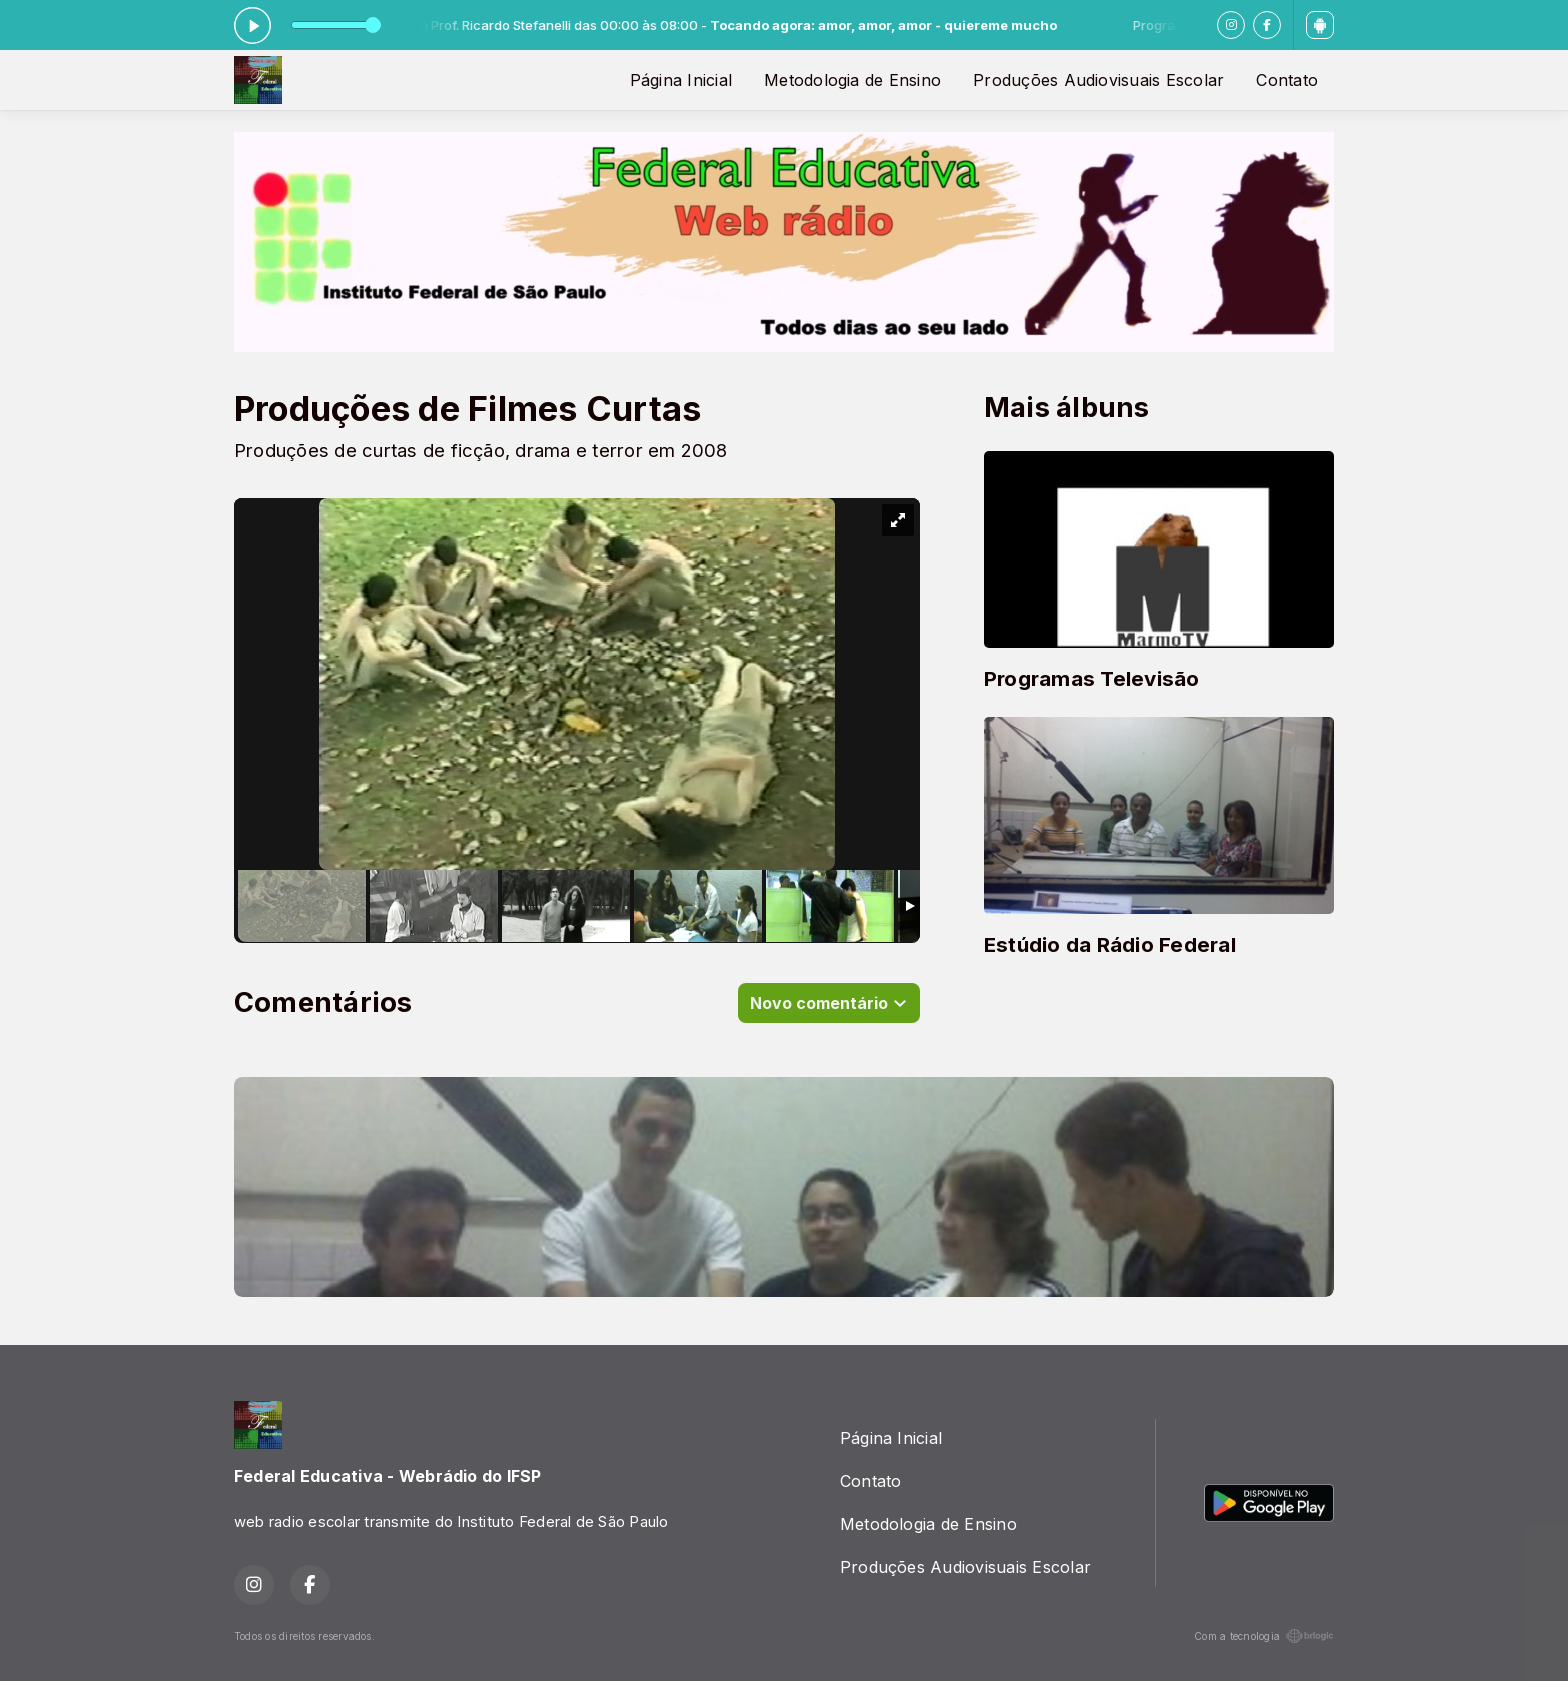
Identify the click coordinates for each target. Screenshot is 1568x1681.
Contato (1287, 80)
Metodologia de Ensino (852, 80)
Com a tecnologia (1264, 1636)
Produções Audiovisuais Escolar (1098, 80)
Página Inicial (681, 80)
